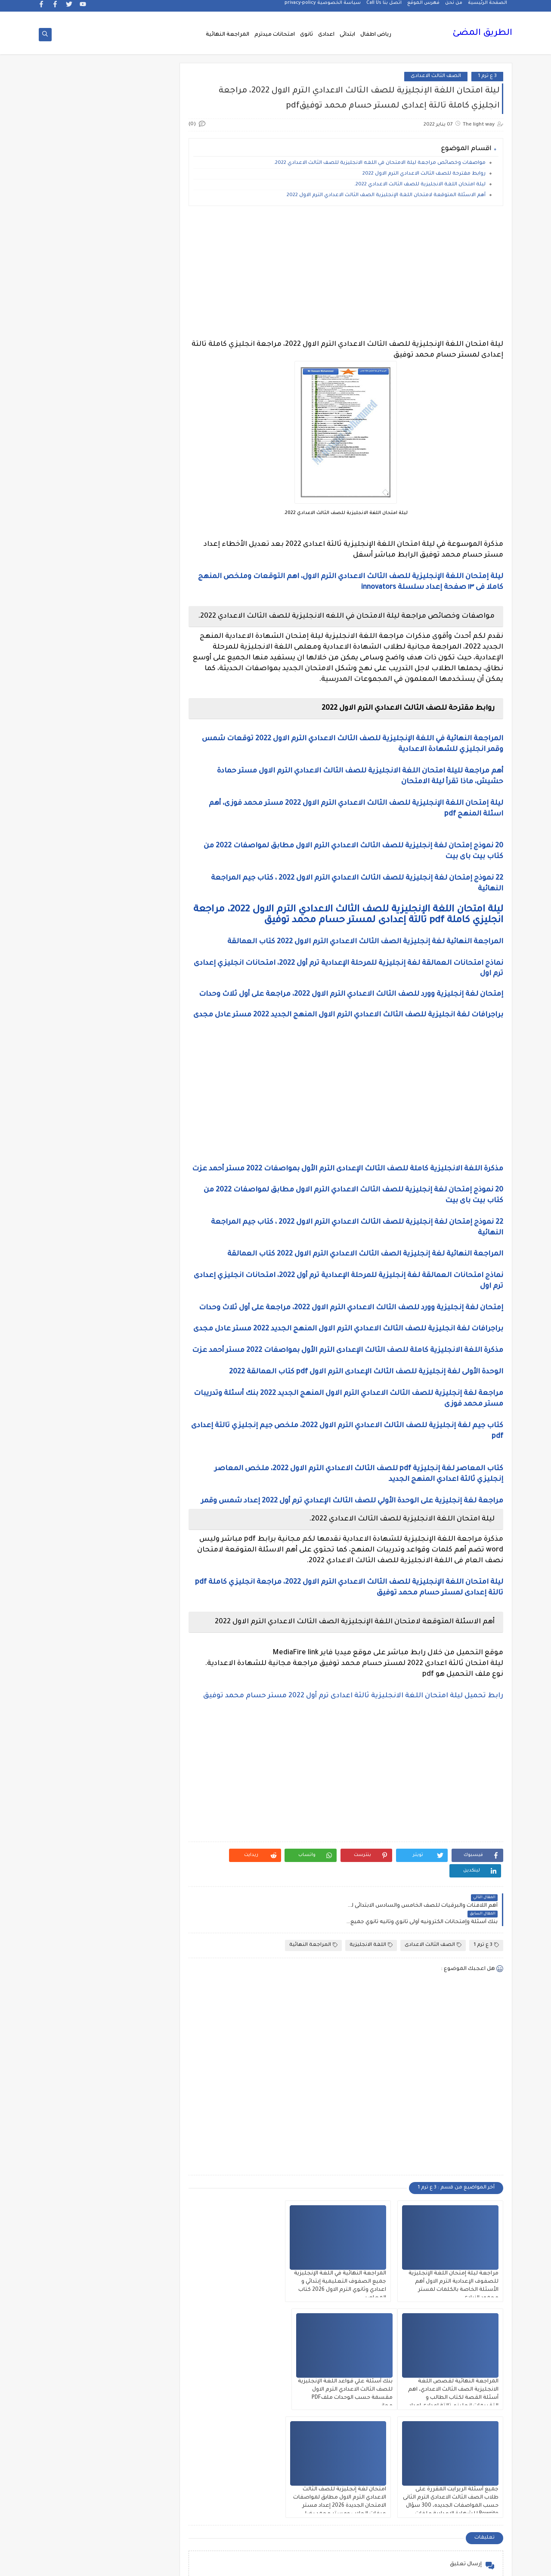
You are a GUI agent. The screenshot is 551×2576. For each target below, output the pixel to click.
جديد (76, 1623)
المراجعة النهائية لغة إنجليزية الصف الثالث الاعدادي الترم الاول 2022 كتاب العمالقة (365, 943)
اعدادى (326, 35)
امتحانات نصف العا (138, 1458)
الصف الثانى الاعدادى (77, 1159)
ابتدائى (347, 35)
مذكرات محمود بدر (139, 2022)
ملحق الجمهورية (76, 2133)
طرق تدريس (76, 1665)
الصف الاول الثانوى (138, 1107)
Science (139, 756)
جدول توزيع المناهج (138, 1623)
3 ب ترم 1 (76, 605)
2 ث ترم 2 (138, 563)
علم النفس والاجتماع (138, 1689)
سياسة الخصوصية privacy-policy (323, 6)
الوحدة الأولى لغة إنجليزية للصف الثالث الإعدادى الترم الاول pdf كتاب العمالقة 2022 (366, 1405)
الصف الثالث (77, 1107)
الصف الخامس (77, 1183)
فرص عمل (77, 1685)
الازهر (77, 866)
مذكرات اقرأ (138, 1878)
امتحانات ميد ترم (76, 1437)
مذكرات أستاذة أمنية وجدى (76, 1854)
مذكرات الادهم (76, 1878)
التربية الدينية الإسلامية (77, 911)
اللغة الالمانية (76, 1286)
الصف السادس (77, 1203)
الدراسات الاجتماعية (77, 1045)
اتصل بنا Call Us (384, 6)
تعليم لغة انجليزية (138, 1554)
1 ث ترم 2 (76, 502)
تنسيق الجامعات (138, 1575)
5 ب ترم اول (138, 687)
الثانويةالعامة (138, 976)
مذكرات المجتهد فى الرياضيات (76, 1923)
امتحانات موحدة (139, 1437)
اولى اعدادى (76, 1486)
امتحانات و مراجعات (139, 1486)
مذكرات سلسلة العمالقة (139, 1978)
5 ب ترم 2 (76, 667)
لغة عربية (77, 1830)
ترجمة (138, 1534)
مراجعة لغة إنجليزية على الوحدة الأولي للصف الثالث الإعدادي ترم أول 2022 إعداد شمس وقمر (352, 1534)
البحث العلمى (139, 887)
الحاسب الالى (139, 1018)
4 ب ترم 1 (76, 646)
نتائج (76, 2215)
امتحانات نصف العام (76, 1462)
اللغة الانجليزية (371, 1945)
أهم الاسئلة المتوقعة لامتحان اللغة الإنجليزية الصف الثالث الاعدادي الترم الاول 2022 (386, 196)
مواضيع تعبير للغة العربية (139, 2219)
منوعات (77, 2194)
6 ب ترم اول (138, 708)
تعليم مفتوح (76, 1554)
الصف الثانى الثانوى (138, 1183)
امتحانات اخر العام (139, 1410)
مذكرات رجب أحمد (77, 1947)
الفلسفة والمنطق (139, 1245)
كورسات (139, 1809)
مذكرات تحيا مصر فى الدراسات (138, 1950)
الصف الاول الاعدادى (77, 1086)
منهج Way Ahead (139, 2194)
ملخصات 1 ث (139, 2153)
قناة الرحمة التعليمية (138, 1757)
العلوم (139, 1224)
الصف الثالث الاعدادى (436, 77)
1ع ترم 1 (138, 522)
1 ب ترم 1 (139, 481)
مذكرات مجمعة (77, 2002)
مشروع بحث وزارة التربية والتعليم (77, 2108)
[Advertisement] (347, 273)
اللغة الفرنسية (77, 1327)
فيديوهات (76, 1713)
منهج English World (77, 2174)
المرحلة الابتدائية (138, 1369)
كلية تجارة (77, 1782)
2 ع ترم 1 (76, 584)
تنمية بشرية (77, 1575)
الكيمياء (139, 1286)
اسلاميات (76, 846)
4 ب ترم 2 (138, 667)
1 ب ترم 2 (76, 481)
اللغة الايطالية (76, 1307)
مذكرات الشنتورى (77, 1899)
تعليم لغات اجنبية (77, 1534)
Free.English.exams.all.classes (136, 736)
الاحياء (138, 866)
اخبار (76, 777)
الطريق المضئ (482, 34)
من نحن (453, 6)
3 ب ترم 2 (138, 625)
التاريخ (76, 887)
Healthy (77, 736)
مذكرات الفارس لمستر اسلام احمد (139, 1923)
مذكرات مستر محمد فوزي (77, 2081)
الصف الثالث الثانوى (76, 1128)
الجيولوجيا (77, 997)
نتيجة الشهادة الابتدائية (76, 2246)
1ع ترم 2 (77, 522)
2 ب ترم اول (76, 543)
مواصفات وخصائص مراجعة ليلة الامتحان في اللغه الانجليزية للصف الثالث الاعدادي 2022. (380, 164)
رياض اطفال (375, 35)
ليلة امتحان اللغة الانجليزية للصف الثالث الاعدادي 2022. (420, 185)
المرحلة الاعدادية (76, 1369)
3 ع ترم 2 (77, 625)
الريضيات (77, 1066)
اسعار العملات (139, 846)
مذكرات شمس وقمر (77, 1978)
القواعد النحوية (77, 1265)
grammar (76, 756)
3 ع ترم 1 (487, 77)
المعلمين (77, 1389)
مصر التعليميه (139, 2133)
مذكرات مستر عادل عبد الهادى (138, 2081)
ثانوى (306, 35)
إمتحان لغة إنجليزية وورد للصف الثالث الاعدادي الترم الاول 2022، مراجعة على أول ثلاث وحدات (351, 995)
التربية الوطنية (138, 935)
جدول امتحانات (76, 1596)
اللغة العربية (139, 1327)
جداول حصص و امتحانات (139, 1599)
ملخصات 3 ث (139, 2174)
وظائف (138, 2291)
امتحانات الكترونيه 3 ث (76, 1413)
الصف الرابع (138, 1203)
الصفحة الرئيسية (487, 6)
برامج (138, 1506)
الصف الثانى (139, 1155)
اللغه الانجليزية (139, 1348)
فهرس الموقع (423, 6)
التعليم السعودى (77, 935)
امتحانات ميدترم (274, 35)
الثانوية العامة (77, 956)
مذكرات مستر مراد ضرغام (139, 2108)
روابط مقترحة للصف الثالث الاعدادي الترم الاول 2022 (424, 175)
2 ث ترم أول (76, 563)
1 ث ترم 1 (139, 502)
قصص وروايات (77, 1733)
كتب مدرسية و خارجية (138, 1785)
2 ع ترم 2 (139, 605)
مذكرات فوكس (138, 2002)
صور (138, 1665)
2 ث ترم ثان (139, 584)
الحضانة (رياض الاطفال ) (77, 1021)
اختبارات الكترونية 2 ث (138, 822)
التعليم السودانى (139, 956)
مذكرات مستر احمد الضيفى (138, 2053)
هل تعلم (138, 2270)
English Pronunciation (76, 711)
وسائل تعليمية (77, 2270)
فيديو (138, 1713)
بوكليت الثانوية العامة (76, 1510)
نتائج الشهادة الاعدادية (138, 2246)
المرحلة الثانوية (139, 1389)
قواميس (76, 1754)
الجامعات (76, 976)
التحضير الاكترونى (138, 908)
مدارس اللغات (139, 1850)
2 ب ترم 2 (138, 543)
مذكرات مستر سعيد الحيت (76, 2053)
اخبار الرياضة (77, 797)
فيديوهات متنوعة (139, 1733)
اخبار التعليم (138, 797)
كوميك (76, 1809)
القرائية (139, 1265)
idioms (138, 777)
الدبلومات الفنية (139, 1045)
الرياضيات (138, 1066)
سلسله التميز (139, 1644)
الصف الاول (138, 1086)
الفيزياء (77, 1245)
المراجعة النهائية (227, 35)
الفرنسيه (77, 1224)
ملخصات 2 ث (77, 2153)
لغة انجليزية (139, 1830)
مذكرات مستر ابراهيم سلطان (77, 2026)
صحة (76, 1644)
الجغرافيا (139, 997)
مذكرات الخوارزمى (138, 1899)
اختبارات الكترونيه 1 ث (76, 822)
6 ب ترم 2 (76, 687)
